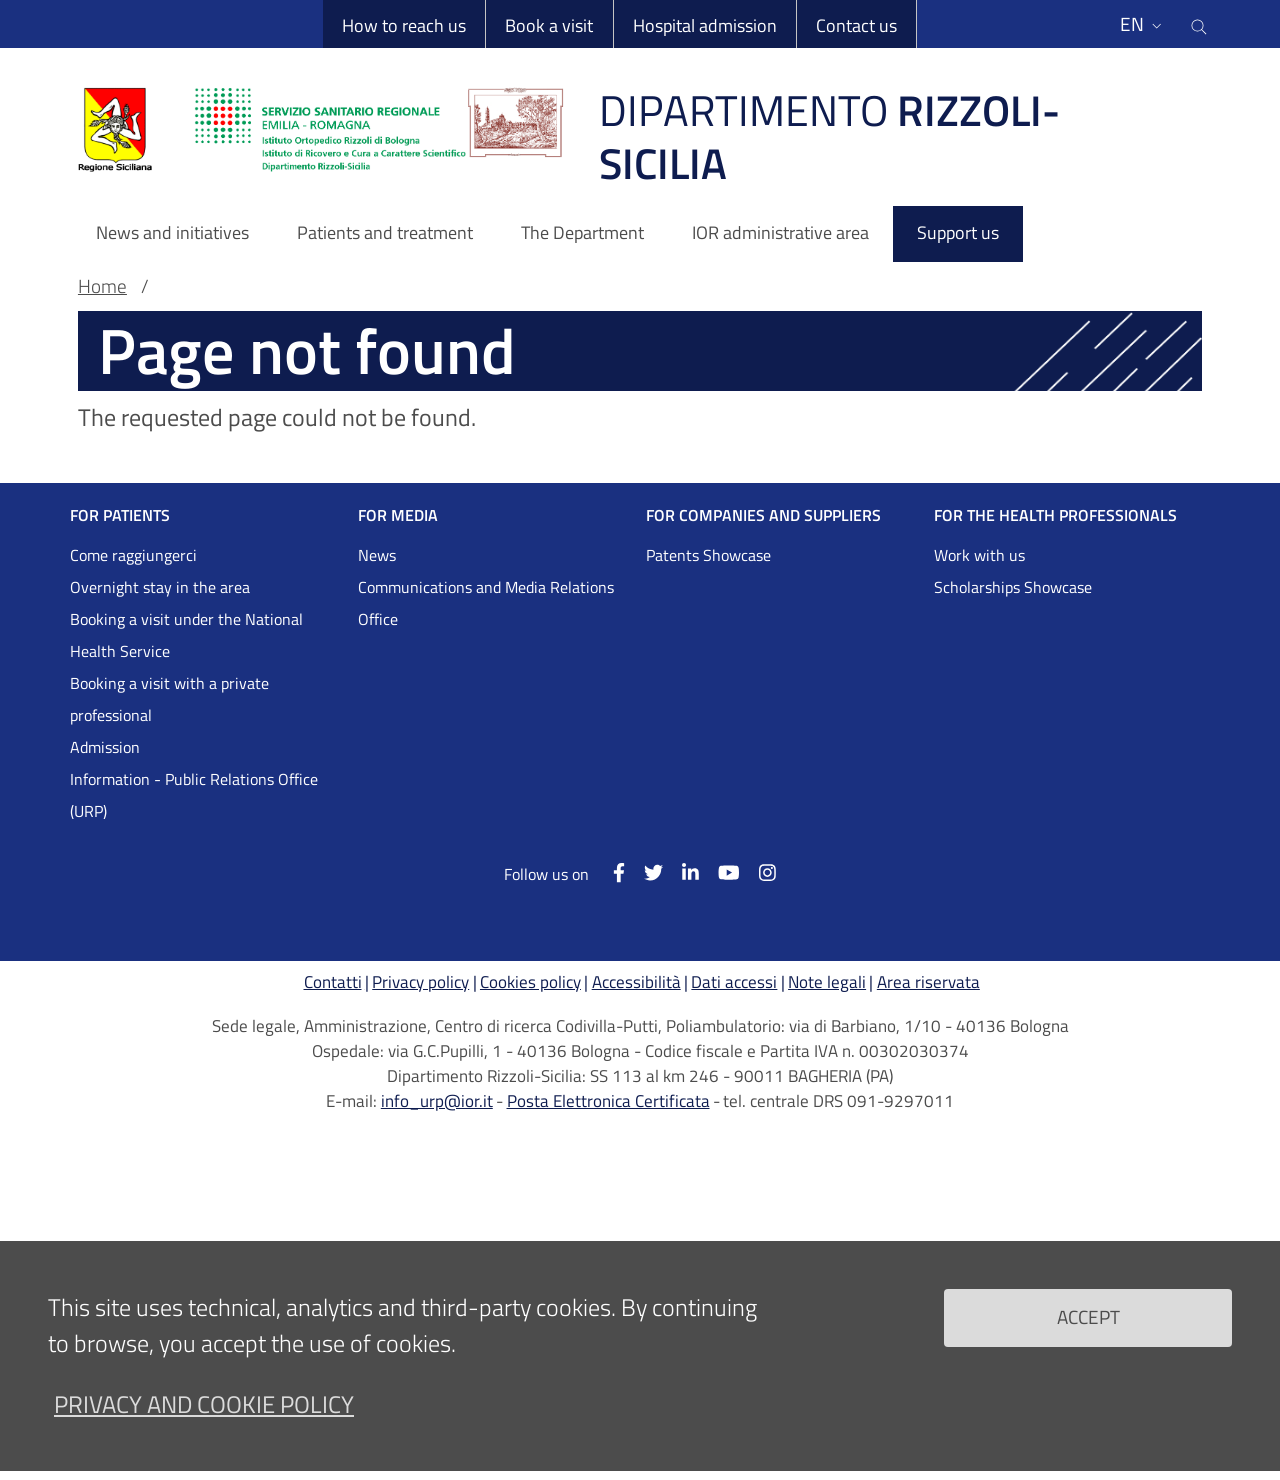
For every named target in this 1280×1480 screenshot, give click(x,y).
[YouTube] (719, 872)
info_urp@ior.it (437, 1101)
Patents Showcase (708, 555)
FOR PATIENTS (120, 515)
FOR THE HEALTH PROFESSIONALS (1055, 515)
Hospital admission (705, 25)
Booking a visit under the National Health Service (186, 635)
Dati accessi (734, 982)
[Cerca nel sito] (1199, 24)
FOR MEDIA (398, 515)
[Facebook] (608, 872)
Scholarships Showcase (1013, 587)
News (377, 555)
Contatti (333, 982)
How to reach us (404, 25)
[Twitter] (644, 872)
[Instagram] (758, 872)
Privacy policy (420, 982)
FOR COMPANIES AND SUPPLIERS (763, 515)
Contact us (856, 25)
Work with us (979, 555)
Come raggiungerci (133, 555)
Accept (1088, 1333)
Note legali (827, 982)
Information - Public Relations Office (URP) (194, 795)
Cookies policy (530, 982)
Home (102, 286)
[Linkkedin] (681, 872)
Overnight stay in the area (160, 587)
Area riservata (928, 982)
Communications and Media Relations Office (486, 603)
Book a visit (549, 25)
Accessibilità (636, 982)
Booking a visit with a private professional (169, 699)
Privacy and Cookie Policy (204, 1421)
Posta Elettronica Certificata (608, 1101)
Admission (105, 747)
